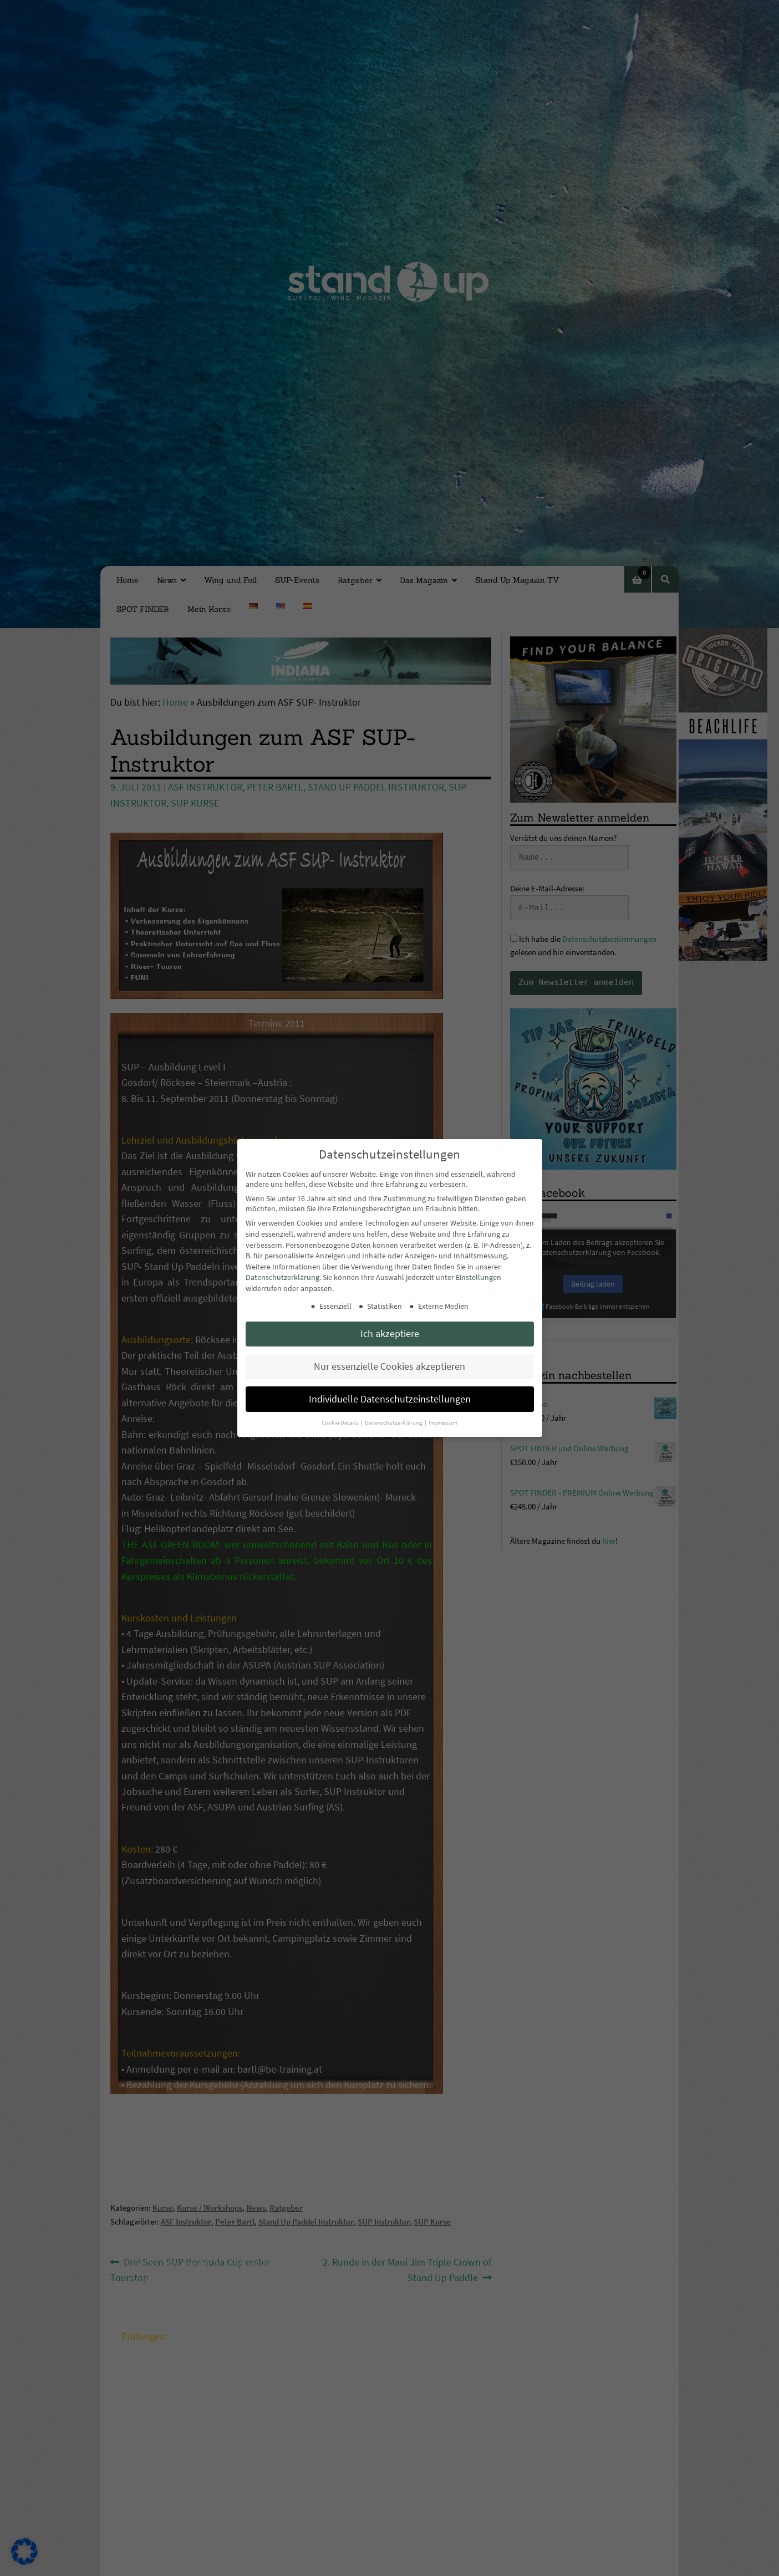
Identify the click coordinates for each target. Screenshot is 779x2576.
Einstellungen (478, 1277)
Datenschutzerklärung (282, 1277)
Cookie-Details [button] (341, 1422)
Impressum (443, 1422)
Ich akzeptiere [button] (389, 1334)
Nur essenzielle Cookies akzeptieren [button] (389, 1366)
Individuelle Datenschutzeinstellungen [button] (390, 1399)
